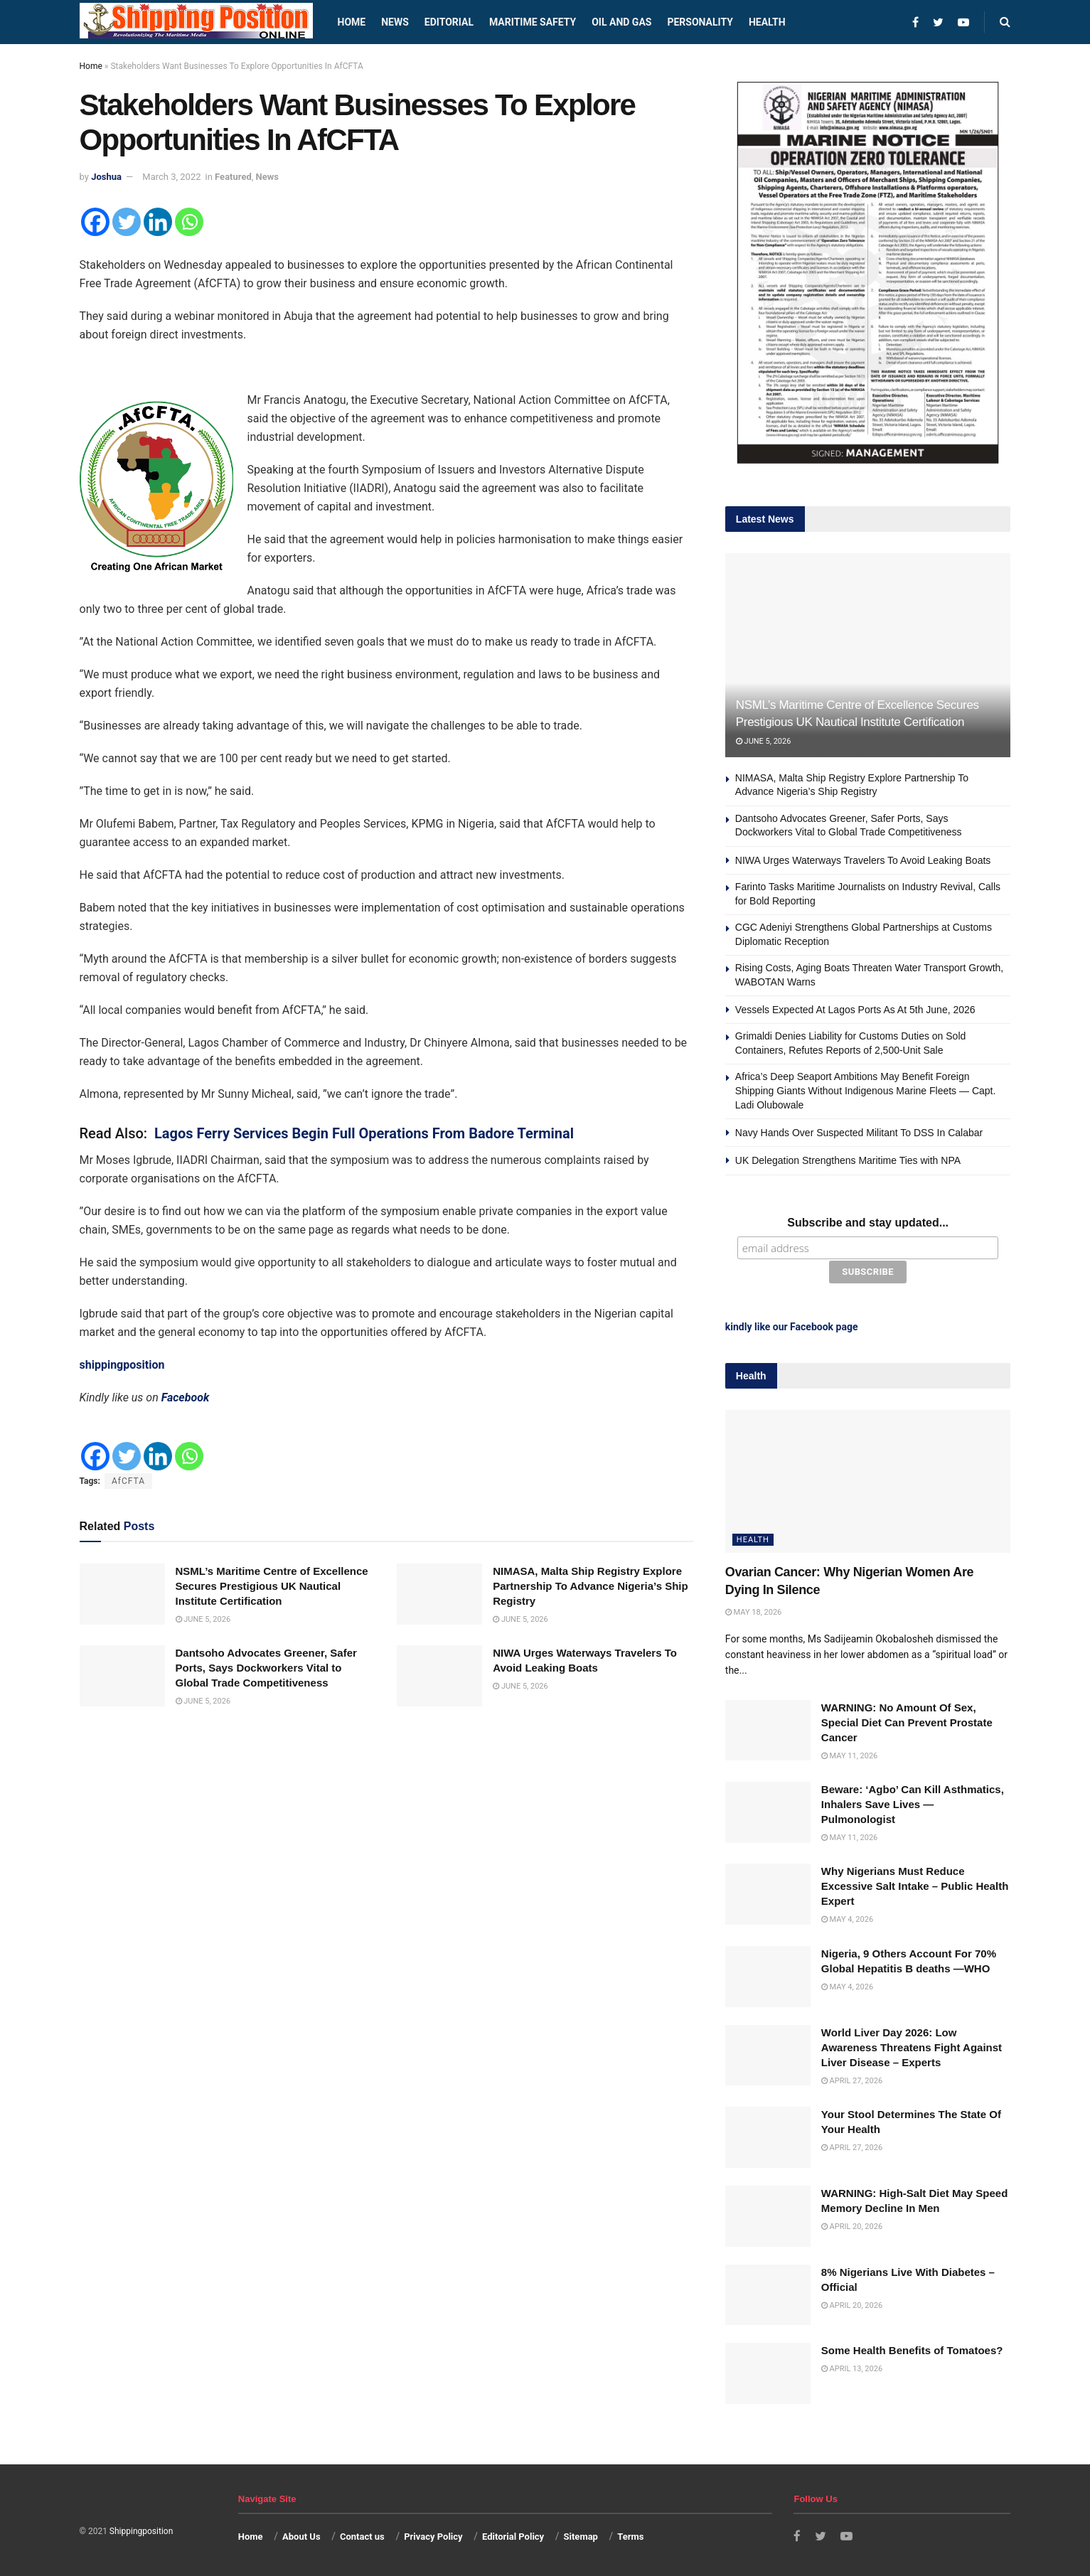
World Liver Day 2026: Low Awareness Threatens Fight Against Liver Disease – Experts (911, 2046)
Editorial (449, 22)
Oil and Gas (621, 22)
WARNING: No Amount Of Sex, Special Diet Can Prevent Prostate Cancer (907, 1721)
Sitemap (581, 2535)
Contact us (362, 2535)
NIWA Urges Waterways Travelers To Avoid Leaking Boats (863, 860)
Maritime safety (532, 22)
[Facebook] (95, 222)
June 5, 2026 (203, 1619)
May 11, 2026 (849, 1754)
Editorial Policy (513, 2535)
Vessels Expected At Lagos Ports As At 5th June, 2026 (855, 1009)
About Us (301, 2535)
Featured (233, 176)
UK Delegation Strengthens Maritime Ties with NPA (848, 1160)
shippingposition (122, 1365)
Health (767, 22)
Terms (630, 2535)
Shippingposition (141, 2530)
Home (352, 22)
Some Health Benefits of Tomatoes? (912, 2349)
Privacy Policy (433, 2535)
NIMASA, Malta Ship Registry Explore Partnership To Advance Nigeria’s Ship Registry (590, 1586)
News (395, 22)
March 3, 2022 (171, 176)
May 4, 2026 (847, 1918)
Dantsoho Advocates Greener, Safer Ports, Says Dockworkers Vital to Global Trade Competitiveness (266, 1668)
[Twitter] (126, 222)
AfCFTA (128, 1481)
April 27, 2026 (851, 2079)
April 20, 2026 (851, 2225)
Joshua (106, 176)
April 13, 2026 (851, 2368)
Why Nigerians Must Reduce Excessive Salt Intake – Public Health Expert (914, 1885)
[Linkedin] (158, 222)
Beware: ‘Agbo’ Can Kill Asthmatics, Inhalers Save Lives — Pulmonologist (912, 1803)
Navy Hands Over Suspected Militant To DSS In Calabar (859, 1132)
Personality (699, 22)
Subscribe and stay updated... (868, 1223)
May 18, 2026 (753, 1610)
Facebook (185, 1397)
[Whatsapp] (189, 222)
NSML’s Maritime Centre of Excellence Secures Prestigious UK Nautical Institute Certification (272, 1586)
